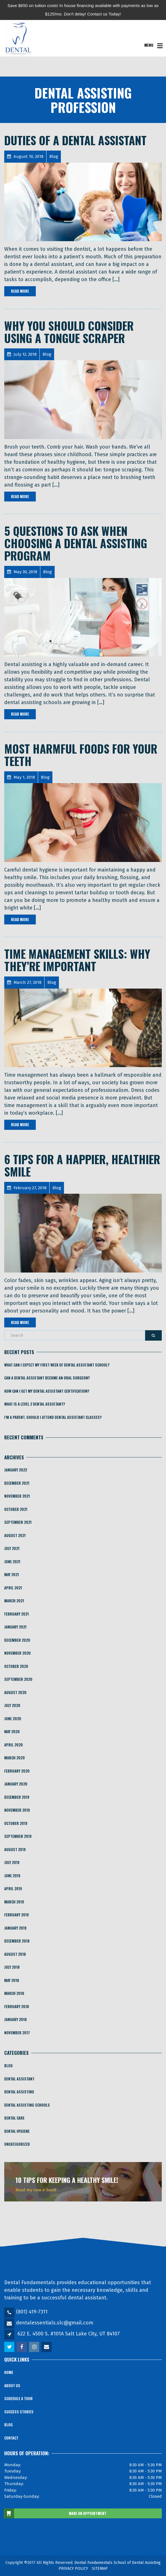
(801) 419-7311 (32, 2312)
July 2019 (11, 1862)
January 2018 (15, 2019)
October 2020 (16, 1666)
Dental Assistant (19, 2079)
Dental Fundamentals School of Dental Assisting (117, 2562)
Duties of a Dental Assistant (75, 140)
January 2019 (15, 1928)
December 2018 (17, 1941)
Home (8, 2372)
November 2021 (17, 1496)
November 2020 (17, 1653)
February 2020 (17, 1771)
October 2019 (15, 1823)
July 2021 (11, 1548)
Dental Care (14, 2118)
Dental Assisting (19, 2092)
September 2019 (18, 1836)
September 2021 (18, 1522)
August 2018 (15, 1954)
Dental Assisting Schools (27, 2105)
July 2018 (12, 1967)
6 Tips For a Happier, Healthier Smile (82, 1165)
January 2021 (15, 1627)
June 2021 (12, 1561)
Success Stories (19, 2411)
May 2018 (11, 1980)
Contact (11, 2438)
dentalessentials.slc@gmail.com (54, 2323)
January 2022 (15, 1470)
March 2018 (14, 1993)
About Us (12, 2385)
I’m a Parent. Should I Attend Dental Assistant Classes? (53, 1417)
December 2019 (16, 1797)
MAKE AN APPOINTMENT (55, 2513)
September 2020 (18, 1679)
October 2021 (15, 1509)
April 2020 (13, 1745)
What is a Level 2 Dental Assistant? (34, 1404)
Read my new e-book (36, 2189)
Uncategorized (17, 2144)
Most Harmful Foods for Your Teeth (80, 754)
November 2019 (17, 1810)
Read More (20, 291)
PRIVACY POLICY (73, 2568)
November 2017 (17, 2032)
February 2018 (16, 2006)
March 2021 (14, 1600)
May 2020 (12, 1731)
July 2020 (12, 1705)
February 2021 (16, 1614)
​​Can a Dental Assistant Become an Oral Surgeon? (47, 1378)
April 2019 (13, 1888)
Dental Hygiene (17, 2131)
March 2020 (14, 1757)
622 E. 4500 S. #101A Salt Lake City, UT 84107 (68, 2334)
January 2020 (15, 1784)
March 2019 (14, 1902)
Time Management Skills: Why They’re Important (77, 960)
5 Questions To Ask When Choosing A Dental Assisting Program (75, 543)
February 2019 (16, 1915)
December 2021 (16, 1483)
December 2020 (17, 1640)
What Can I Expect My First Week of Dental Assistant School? (57, 1365)
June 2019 (12, 1875)
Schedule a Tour (18, 2398)
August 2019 (15, 1849)
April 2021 (13, 1588)
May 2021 (11, 1574)
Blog (8, 2065)
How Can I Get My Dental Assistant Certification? (46, 1391)
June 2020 (12, 1718)
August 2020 (15, 1692)
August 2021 (15, 1535)
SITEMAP (100, 2568)
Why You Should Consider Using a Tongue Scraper (69, 331)
